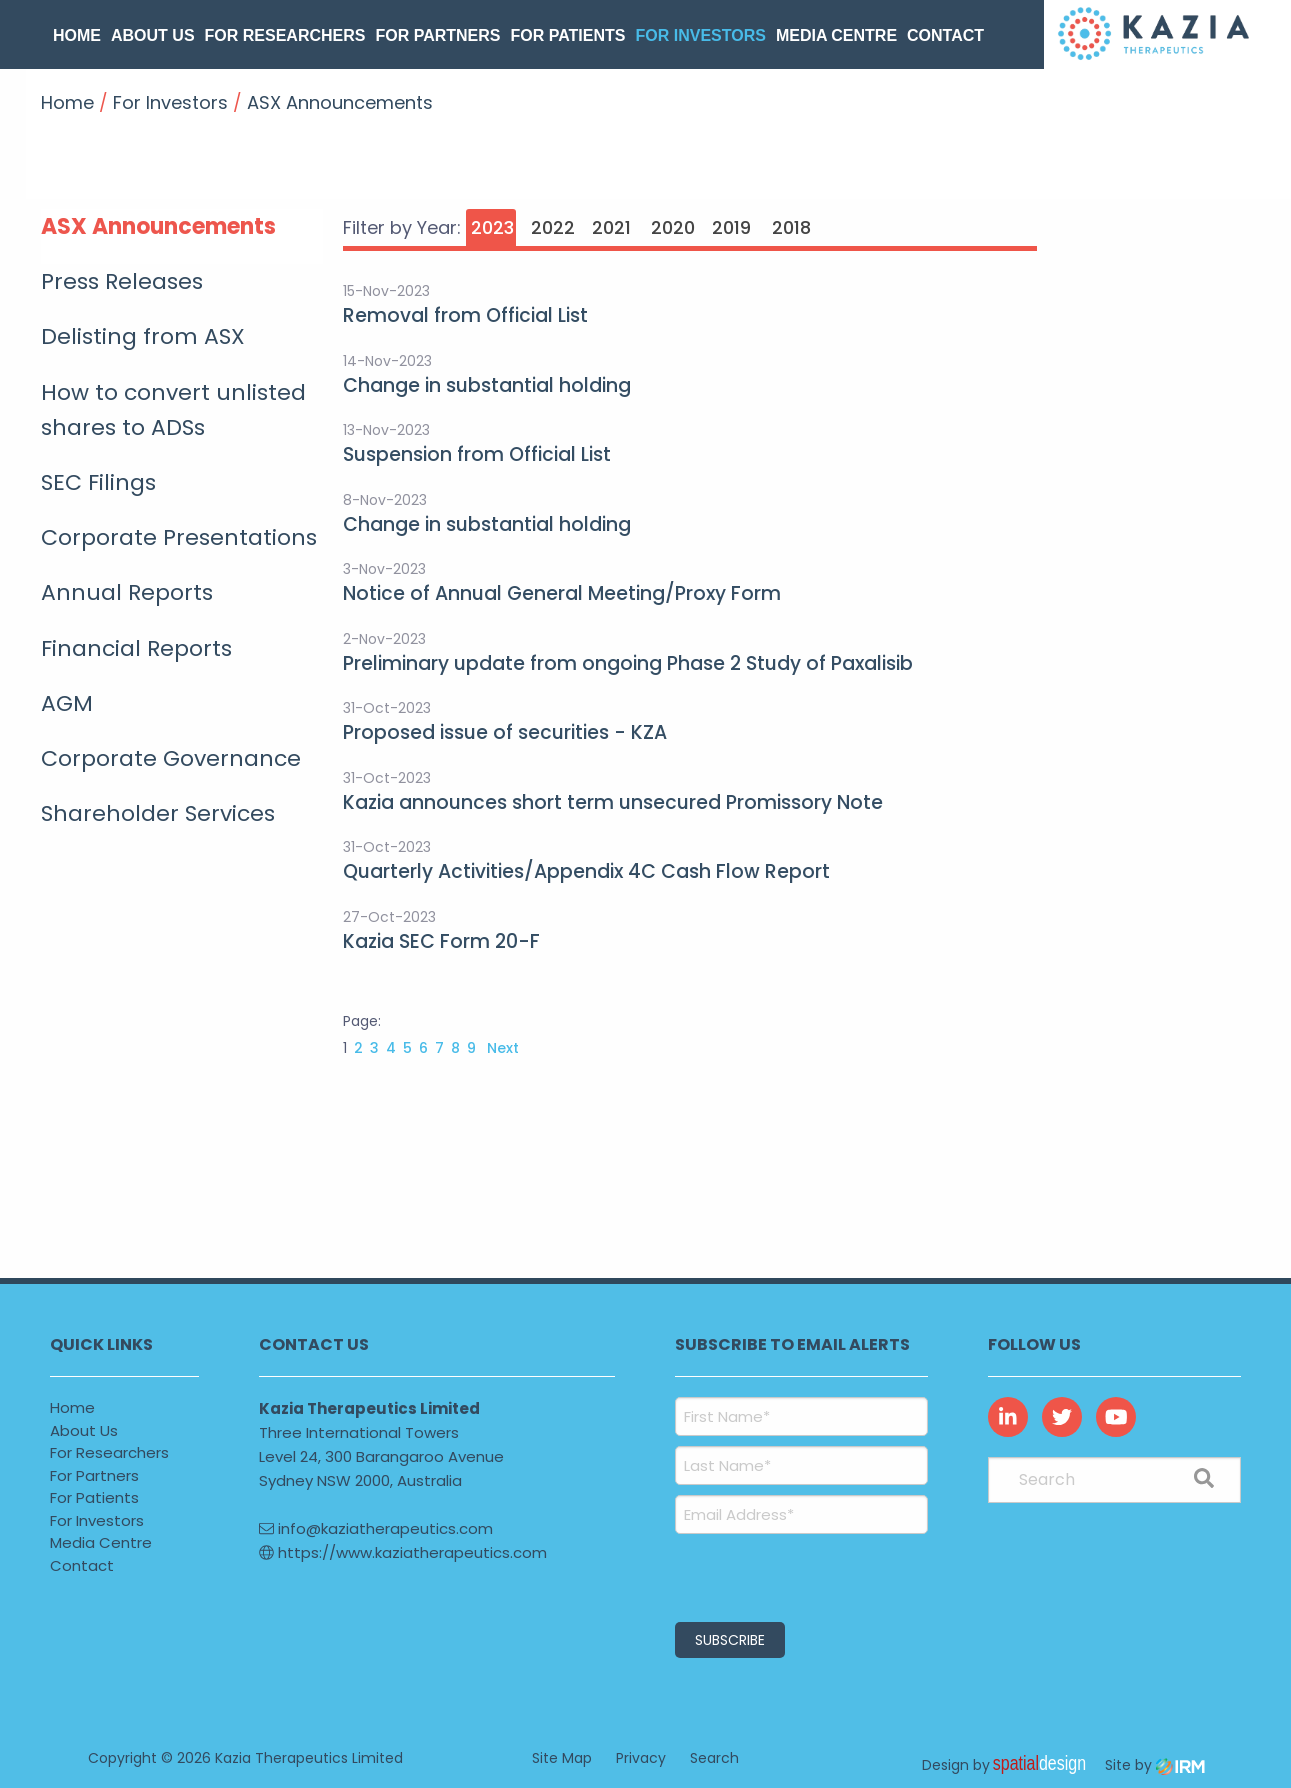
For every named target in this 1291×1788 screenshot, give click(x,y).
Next (501, 1048)
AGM (67, 703)
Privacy (641, 1758)
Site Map (562, 1758)
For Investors (700, 35)
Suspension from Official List (477, 454)
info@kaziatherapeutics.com (376, 1528)
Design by (1009, 1765)
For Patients (568, 35)
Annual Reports (127, 592)
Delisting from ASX (143, 336)
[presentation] (796, 1575)
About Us (153, 35)
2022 (553, 227)
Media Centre (836, 35)
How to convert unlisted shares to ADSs (173, 410)
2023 (492, 227)
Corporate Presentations (179, 537)
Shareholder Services (158, 813)
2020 (673, 227)
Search (714, 1758)
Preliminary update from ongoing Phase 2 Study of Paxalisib (628, 663)
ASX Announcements (158, 226)
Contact (945, 35)
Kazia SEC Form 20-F (441, 941)
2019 (731, 227)
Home (77, 35)
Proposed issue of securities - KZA (505, 732)
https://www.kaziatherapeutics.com (403, 1552)
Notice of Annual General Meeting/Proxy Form (562, 593)
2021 (611, 227)
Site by (1155, 1765)
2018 (791, 227)
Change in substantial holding (487, 385)
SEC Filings (98, 482)
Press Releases (122, 281)
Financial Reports (136, 648)
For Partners (437, 35)
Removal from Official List (465, 315)
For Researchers (285, 35)
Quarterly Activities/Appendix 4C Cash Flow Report (586, 871)
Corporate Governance (171, 758)
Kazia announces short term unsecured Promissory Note (613, 802)
